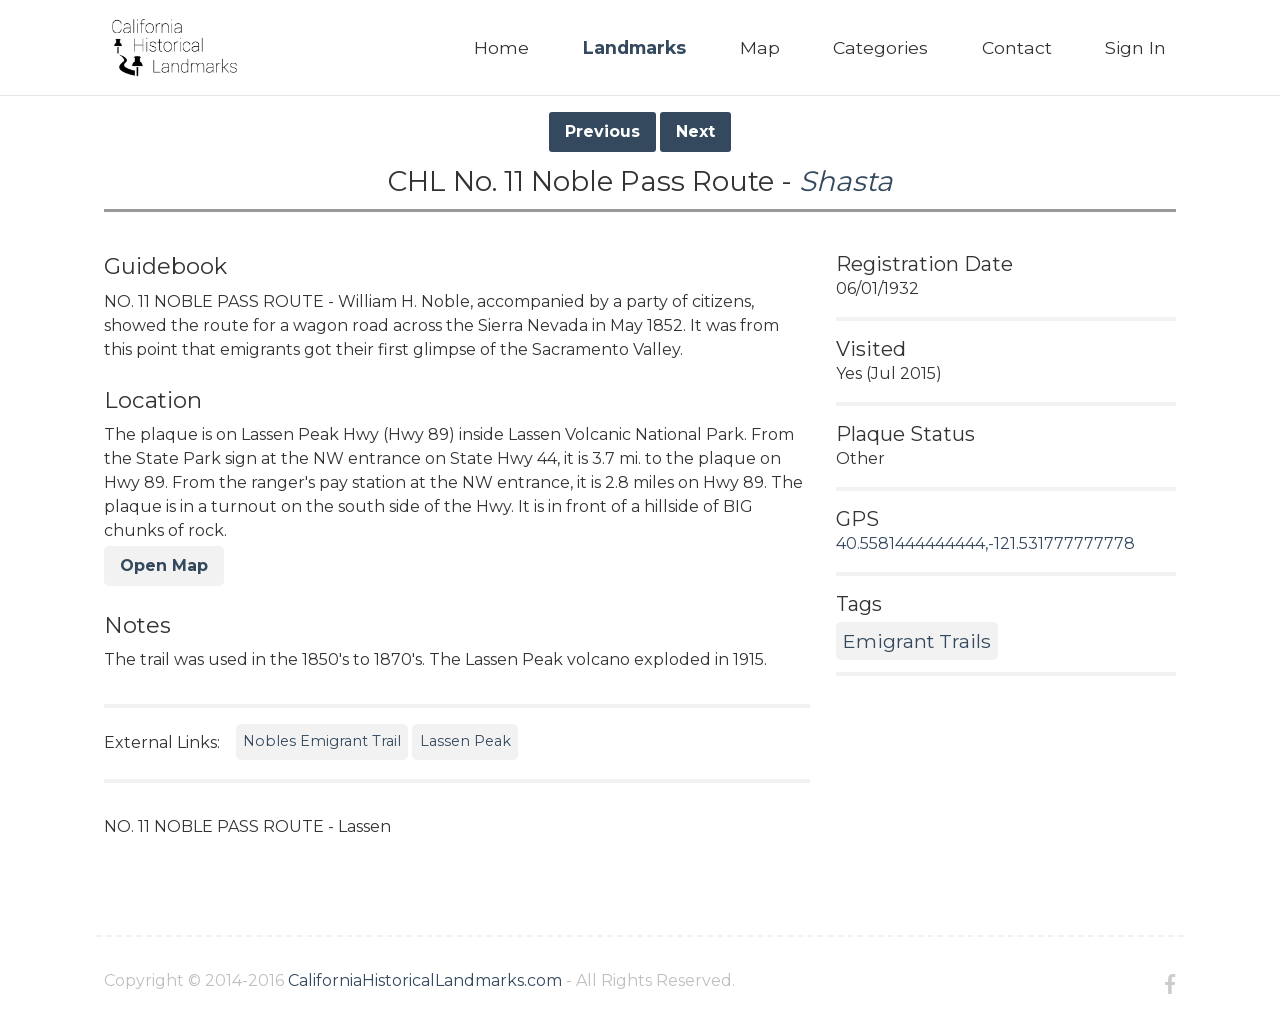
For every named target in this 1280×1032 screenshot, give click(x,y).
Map (760, 47)
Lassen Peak (465, 741)
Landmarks (634, 47)
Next (695, 131)
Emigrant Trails (917, 641)
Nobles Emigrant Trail (322, 741)
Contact (1017, 47)
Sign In (1135, 47)
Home (501, 47)
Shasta (846, 181)
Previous (602, 131)
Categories (880, 47)
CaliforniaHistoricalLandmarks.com (425, 980)
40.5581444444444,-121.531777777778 (985, 543)
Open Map (164, 565)
